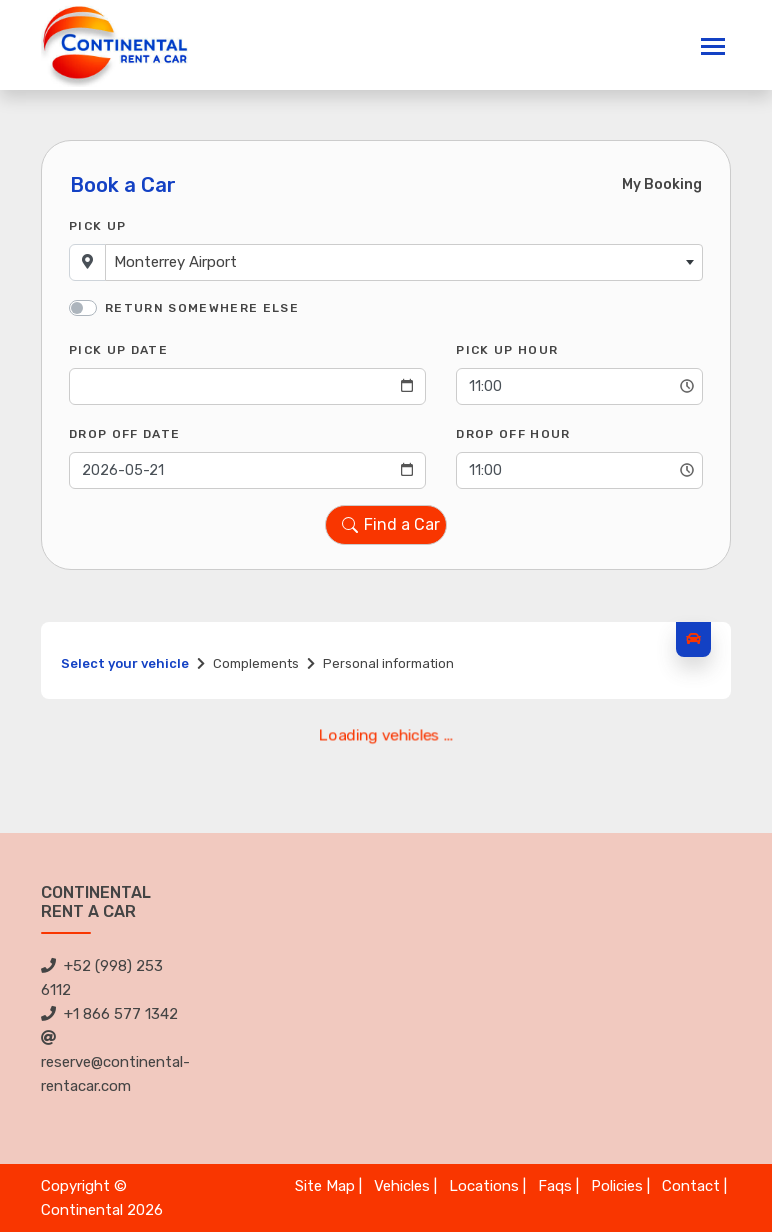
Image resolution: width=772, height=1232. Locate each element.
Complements (256, 663)
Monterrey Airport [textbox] (175, 262)
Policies (617, 1186)
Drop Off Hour (513, 434)
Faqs (555, 1186)
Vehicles (402, 1186)
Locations (484, 1186)
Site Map (325, 1186)
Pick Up (97, 226)
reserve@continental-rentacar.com (115, 1062)
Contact (691, 1186)
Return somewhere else (202, 308)
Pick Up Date (118, 350)
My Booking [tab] (662, 184)
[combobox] (404, 262)
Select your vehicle (125, 663)
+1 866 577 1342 (109, 1014)
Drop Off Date (124, 434)
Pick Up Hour (507, 350)
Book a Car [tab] (123, 185)
